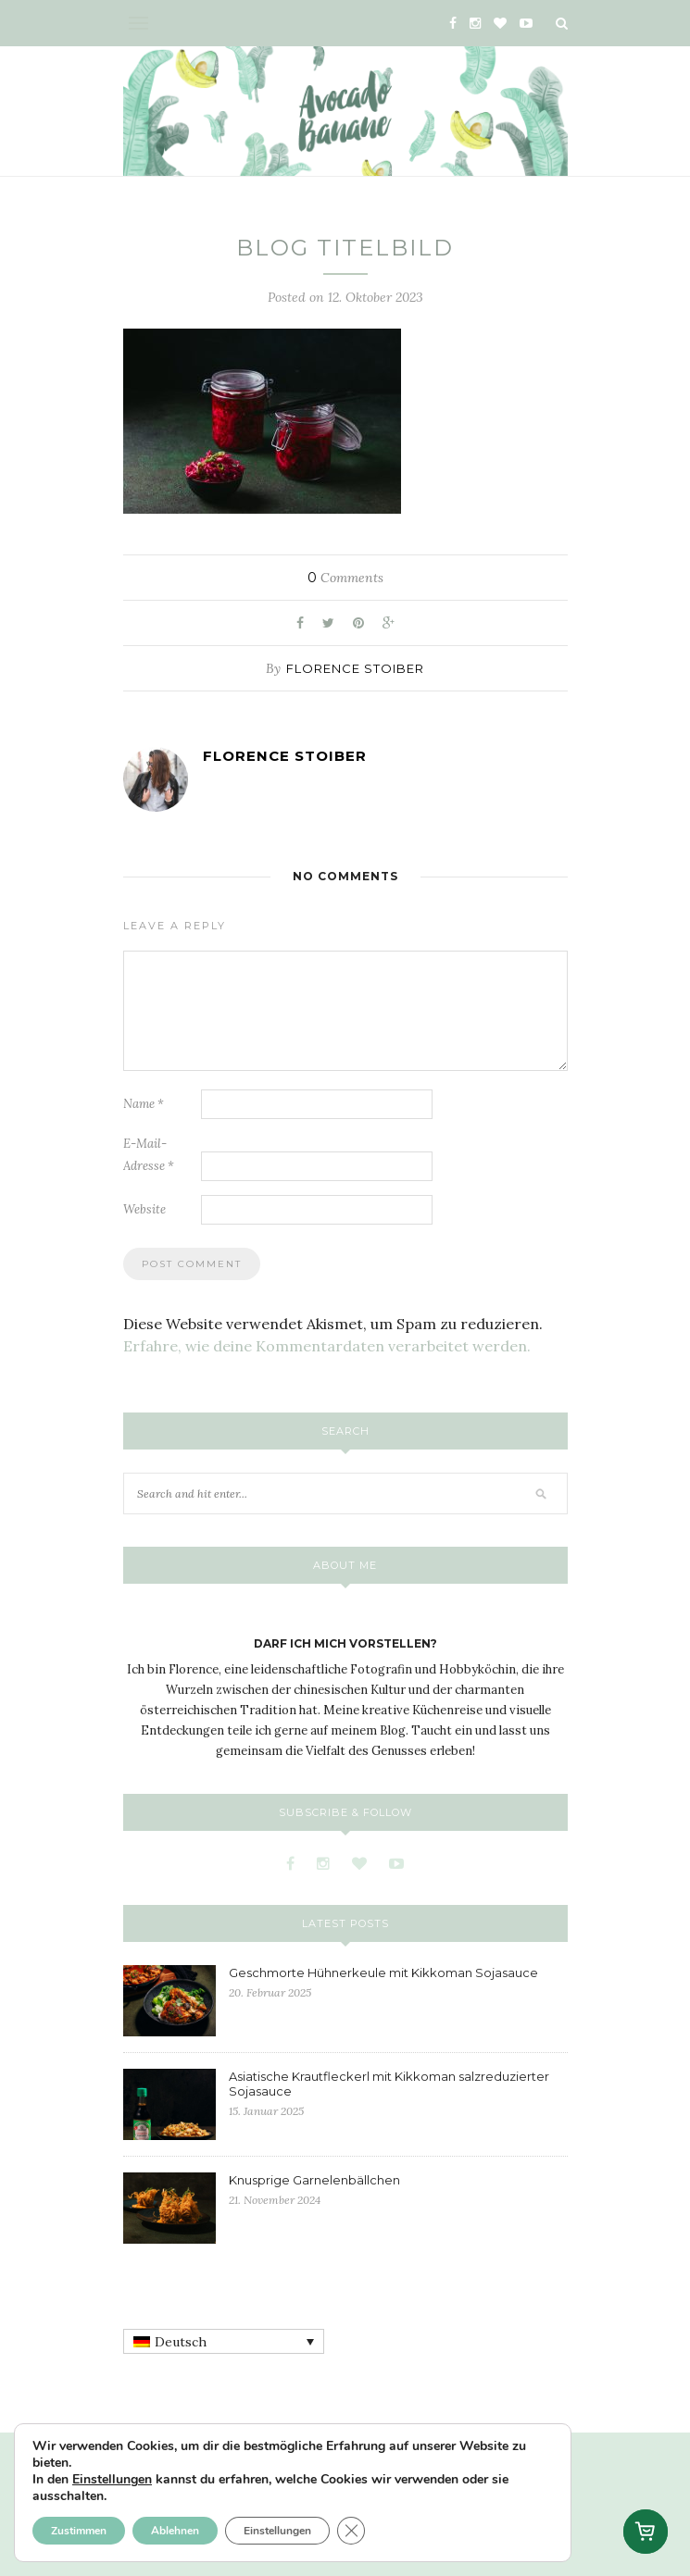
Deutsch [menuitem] (181, 2341)
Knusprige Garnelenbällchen (314, 2179)
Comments (345, 577)
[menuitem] (223, 2342)
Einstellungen (112, 2479)
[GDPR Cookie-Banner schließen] (351, 2531)
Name (143, 1104)
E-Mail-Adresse (148, 1155)
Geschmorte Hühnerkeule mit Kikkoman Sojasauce (383, 1972)
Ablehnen (175, 2530)
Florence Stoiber (355, 668)
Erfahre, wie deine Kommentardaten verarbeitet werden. (327, 1346)
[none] (223, 2342)
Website (144, 1209)
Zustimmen (79, 2530)
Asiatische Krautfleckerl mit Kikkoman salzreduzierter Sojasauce (389, 2083)
